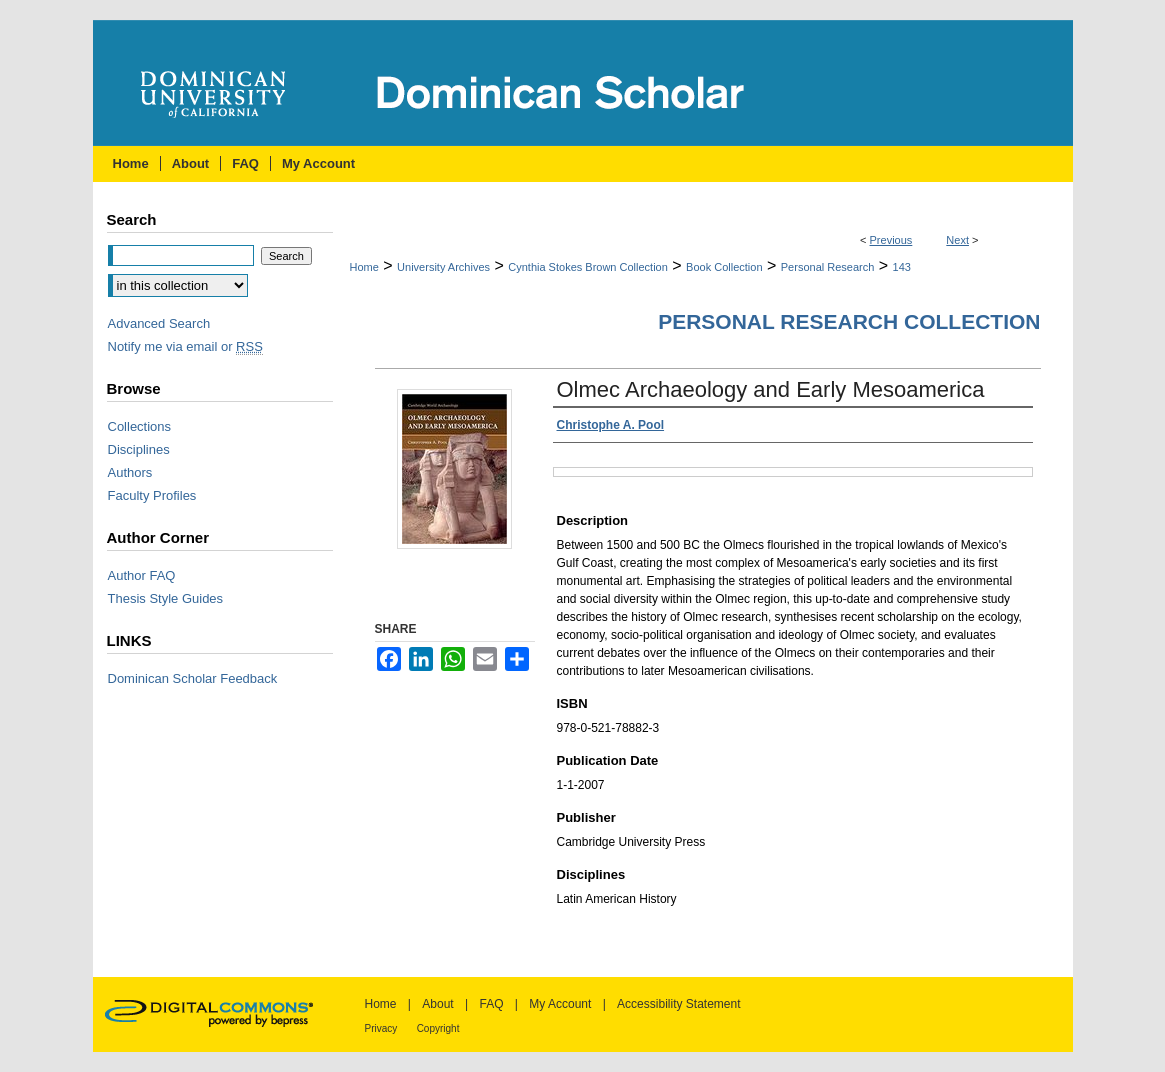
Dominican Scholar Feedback (193, 678)
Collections (140, 426)
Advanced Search (159, 323)
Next (957, 240)
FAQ (491, 1004)
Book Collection (724, 267)
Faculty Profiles (152, 495)
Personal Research (828, 267)
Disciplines (139, 449)
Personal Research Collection (849, 321)
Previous (891, 240)
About (437, 1004)
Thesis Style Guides (166, 598)
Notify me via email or (185, 346)
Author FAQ (142, 575)
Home (364, 267)
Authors (130, 472)
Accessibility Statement (678, 1004)
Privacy (381, 1028)
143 (902, 267)
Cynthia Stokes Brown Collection (588, 267)
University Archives (443, 267)
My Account (560, 1004)
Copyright (438, 1028)
